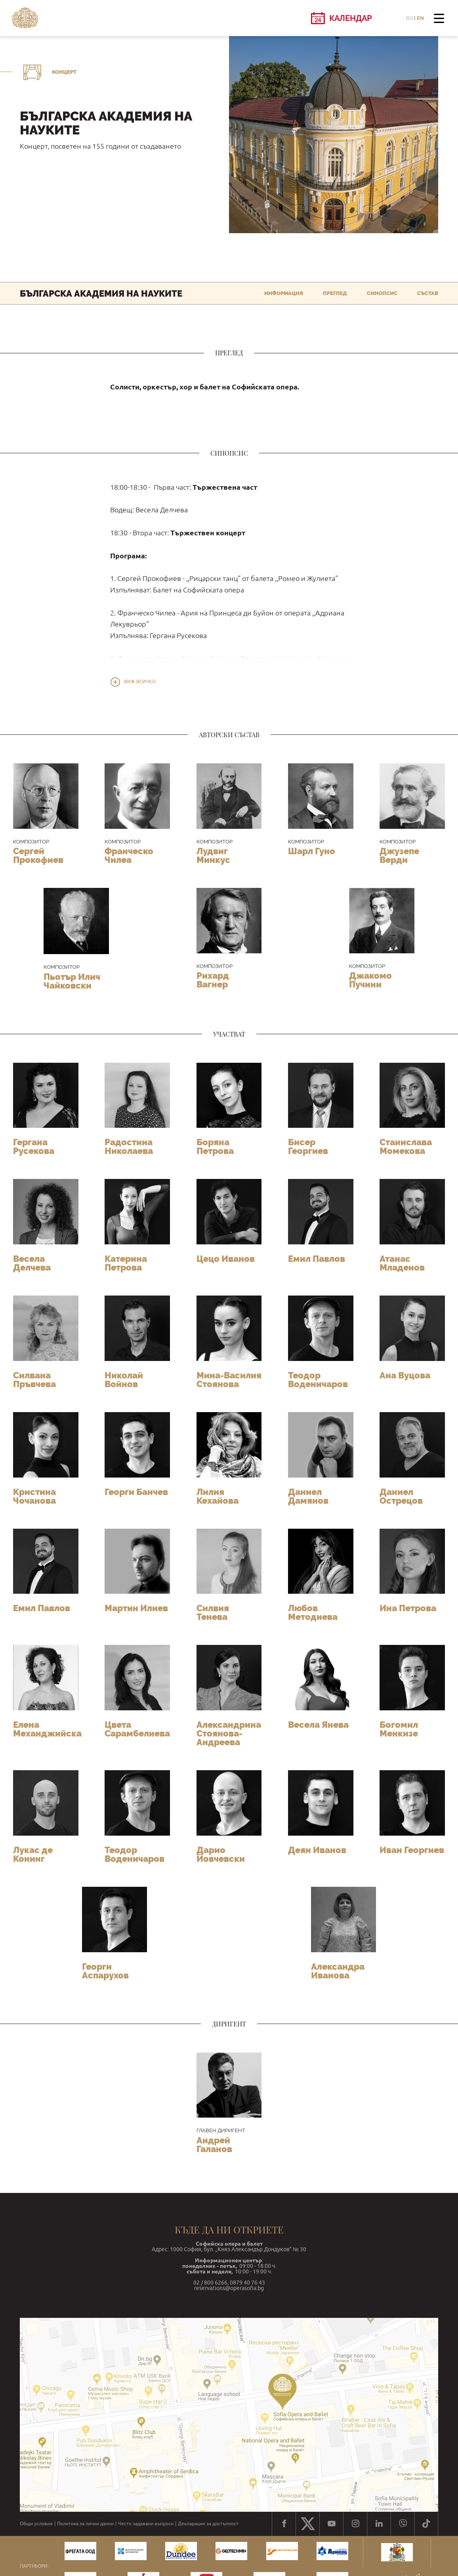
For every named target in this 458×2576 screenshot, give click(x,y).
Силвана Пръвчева (34, 1379)
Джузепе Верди (399, 855)
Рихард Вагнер (213, 979)
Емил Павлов (316, 1259)
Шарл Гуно (311, 851)
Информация (283, 293)
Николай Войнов (124, 1379)
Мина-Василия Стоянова (229, 1379)
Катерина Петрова (126, 1263)
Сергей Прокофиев (38, 855)
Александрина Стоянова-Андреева (229, 1733)
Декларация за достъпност (208, 2523)
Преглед (335, 293)
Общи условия (36, 2523)
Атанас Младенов (402, 1263)
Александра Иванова (337, 1970)
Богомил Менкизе (399, 1728)
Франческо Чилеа (129, 855)
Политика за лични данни (85, 2523)
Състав (427, 293)
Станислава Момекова (406, 1146)
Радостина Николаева (129, 1146)
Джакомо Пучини (370, 979)
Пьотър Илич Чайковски (72, 981)
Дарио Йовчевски (221, 1854)
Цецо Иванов (226, 1259)
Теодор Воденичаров (318, 1379)
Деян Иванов (317, 1850)
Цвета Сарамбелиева (137, 1728)
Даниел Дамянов (308, 1496)
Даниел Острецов (401, 1496)
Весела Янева (318, 1724)
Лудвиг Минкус (213, 855)
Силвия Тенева (213, 1612)
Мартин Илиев (136, 1608)
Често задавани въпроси (146, 2523)
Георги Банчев (136, 1492)
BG (409, 18)
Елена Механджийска (47, 1728)
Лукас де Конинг (33, 1854)
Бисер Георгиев (308, 1146)
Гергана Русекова (33, 1146)
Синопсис (382, 293)
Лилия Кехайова (218, 1496)
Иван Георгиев (412, 1850)
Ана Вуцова (405, 1375)
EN (420, 18)
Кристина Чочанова (34, 1496)
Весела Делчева (32, 1263)
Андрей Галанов (214, 2144)
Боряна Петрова (215, 1146)
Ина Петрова (408, 1608)
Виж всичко (140, 681)
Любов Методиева (313, 1612)
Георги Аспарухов (105, 1970)
